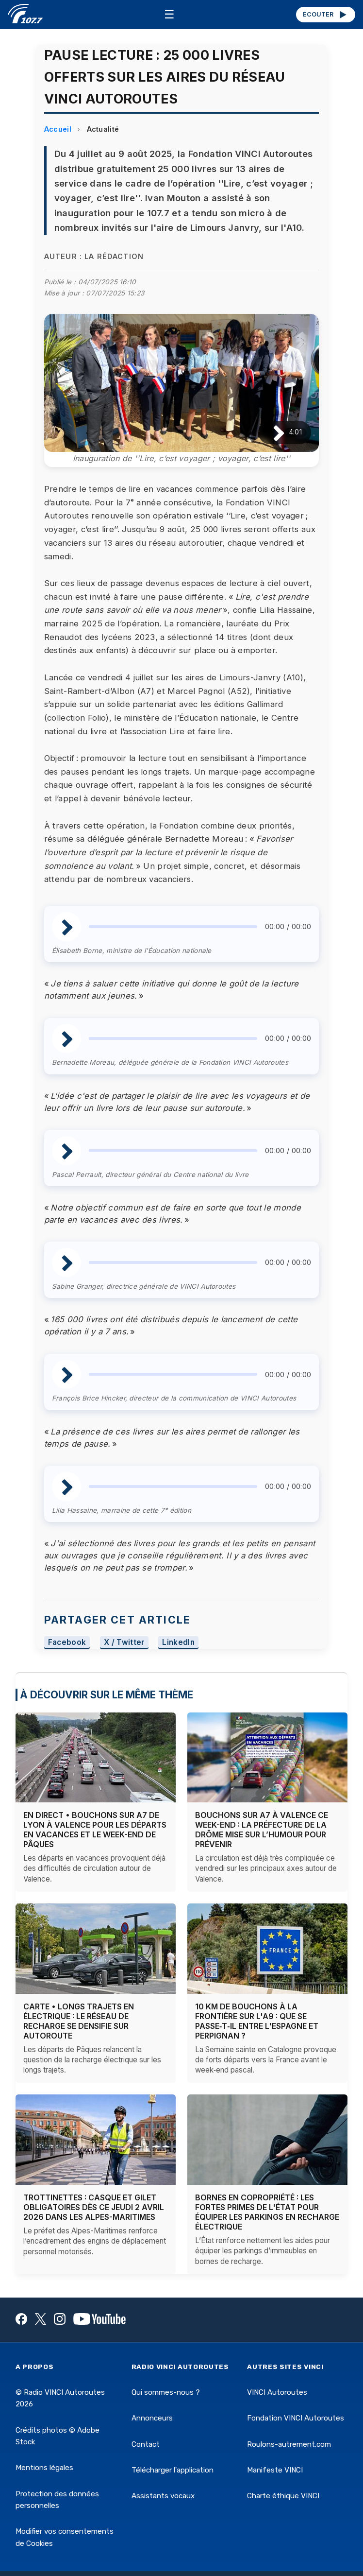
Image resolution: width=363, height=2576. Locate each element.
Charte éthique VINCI (283, 2495)
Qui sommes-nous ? (166, 2392)
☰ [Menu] (169, 14)
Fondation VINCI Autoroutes (295, 2418)
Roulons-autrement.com (289, 2444)
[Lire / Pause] (271, 432)
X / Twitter (124, 1642)
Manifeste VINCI (275, 2470)
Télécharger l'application (173, 2470)
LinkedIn (178, 1642)
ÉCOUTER (325, 14)
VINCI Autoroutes (277, 2392)
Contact (146, 2444)
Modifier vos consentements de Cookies (65, 2537)
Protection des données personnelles (57, 2500)
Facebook (67, 1642)
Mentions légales (44, 2467)
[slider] (173, 926)
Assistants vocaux (163, 2495)
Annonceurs (152, 2418)
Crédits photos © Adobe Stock (57, 2436)
